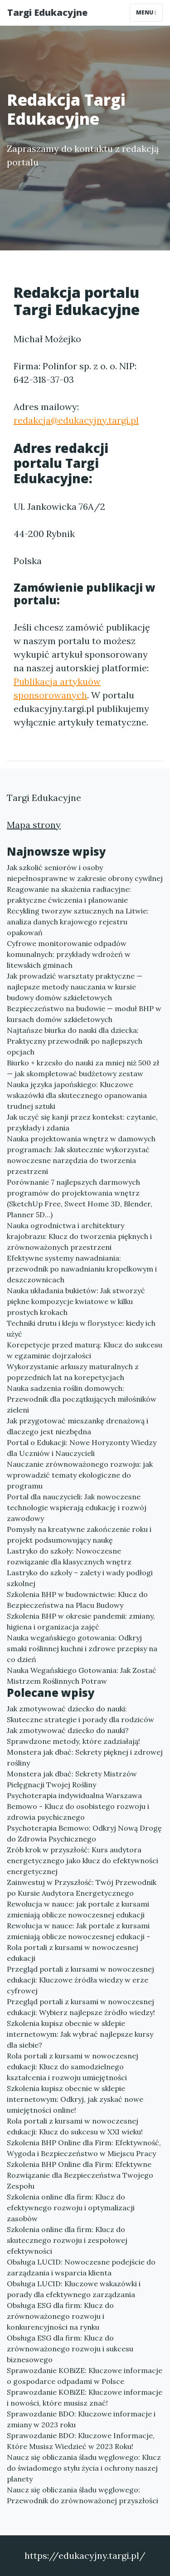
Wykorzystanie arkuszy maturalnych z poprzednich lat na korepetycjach (73, 1372)
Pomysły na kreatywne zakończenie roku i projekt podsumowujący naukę (79, 1535)
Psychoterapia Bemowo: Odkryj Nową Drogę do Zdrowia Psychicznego (84, 1833)
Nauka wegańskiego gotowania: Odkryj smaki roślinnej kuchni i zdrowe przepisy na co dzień (82, 1648)
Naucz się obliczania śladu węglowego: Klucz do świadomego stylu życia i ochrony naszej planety (84, 2468)
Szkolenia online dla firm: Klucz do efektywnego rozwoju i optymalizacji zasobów (71, 2207)
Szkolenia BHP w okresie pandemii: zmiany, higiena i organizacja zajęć (81, 1621)
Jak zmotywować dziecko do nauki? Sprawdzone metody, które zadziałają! (73, 1736)
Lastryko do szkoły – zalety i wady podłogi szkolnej (80, 1578)
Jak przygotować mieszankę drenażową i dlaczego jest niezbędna (77, 1426)
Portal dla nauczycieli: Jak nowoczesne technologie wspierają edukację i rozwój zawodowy (76, 1507)
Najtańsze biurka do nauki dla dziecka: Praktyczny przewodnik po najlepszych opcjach (74, 1041)
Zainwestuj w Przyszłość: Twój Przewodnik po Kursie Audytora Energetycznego (81, 1888)
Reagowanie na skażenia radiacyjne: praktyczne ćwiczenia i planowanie (69, 894)
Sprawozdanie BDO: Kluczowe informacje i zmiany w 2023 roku (81, 2419)
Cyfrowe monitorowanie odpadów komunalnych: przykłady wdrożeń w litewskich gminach (69, 954)
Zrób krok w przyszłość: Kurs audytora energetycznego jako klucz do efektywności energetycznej (82, 1860)
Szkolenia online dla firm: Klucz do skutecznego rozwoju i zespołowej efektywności (67, 2240)
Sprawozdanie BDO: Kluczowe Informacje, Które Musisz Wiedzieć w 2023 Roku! (81, 2441)
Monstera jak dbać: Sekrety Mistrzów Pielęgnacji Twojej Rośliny (72, 1779)
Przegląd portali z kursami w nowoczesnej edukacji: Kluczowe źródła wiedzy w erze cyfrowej (80, 1979)
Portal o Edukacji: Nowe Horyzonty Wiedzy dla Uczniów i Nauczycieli (81, 1448)
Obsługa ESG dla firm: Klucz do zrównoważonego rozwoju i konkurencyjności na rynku (60, 2316)
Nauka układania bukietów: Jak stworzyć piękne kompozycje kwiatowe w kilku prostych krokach (76, 1301)
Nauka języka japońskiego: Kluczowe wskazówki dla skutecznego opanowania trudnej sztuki (77, 1095)
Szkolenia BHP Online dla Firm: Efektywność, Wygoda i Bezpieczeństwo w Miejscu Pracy (84, 2148)
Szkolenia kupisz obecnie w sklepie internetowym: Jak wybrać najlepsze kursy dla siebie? (80, 2034)
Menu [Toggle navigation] (146, 12)
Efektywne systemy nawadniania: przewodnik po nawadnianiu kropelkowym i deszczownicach (82, 1268)
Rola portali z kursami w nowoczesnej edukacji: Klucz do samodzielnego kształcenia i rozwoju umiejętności (72, 2066)
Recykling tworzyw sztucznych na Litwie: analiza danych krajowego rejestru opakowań (78, 921)
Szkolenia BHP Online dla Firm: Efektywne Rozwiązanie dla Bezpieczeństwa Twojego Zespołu (80, 2175)
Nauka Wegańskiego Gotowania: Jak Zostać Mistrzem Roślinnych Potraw (81, 1676)
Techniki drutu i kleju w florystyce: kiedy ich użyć (81, 1328)
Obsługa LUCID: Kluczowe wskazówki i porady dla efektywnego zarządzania (74, 2289)
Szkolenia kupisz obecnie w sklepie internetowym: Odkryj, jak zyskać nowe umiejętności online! (75, 2099)
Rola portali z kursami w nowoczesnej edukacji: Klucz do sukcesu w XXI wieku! (75, 2126)
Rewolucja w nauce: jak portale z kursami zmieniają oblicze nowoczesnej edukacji (78, 1909)
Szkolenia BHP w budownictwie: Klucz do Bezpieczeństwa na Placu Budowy (77, 1600)
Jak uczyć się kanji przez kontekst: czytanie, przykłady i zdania (82, 1122)
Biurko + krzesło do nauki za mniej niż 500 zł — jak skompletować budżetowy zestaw (83, 1068)
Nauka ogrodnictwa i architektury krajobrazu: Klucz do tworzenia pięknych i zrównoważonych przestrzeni (79, 1236)
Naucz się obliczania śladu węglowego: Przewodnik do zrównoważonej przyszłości (82, 2495)
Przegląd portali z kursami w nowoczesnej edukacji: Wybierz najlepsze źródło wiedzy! (81, 2007)
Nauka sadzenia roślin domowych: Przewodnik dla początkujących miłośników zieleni (81, 1399)
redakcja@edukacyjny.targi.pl (76, 420)
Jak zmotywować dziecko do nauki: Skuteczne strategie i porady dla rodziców (80, 1714)
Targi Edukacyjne (47, 12)
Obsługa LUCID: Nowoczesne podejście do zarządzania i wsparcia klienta (81, 2267)
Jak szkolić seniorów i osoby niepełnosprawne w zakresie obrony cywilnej (85, 873)
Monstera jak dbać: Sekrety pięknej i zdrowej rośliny (85, 1757)
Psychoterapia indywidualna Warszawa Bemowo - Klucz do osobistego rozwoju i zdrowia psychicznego (78, 1806)
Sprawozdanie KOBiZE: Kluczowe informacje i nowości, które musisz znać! (84, 2397)
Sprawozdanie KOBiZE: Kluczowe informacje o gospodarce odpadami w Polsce (84, 2376)
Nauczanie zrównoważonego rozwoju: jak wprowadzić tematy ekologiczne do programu (80, 1475)
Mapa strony (34, 824)
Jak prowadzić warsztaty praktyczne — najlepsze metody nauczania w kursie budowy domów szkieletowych (74, 986)
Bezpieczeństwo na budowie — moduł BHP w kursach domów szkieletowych (84, 1014)
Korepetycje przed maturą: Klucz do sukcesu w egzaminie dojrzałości (84, 1350)
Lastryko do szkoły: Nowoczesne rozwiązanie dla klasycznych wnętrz (69, 1556)
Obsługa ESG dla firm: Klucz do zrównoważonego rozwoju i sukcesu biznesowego (70, 2348)
